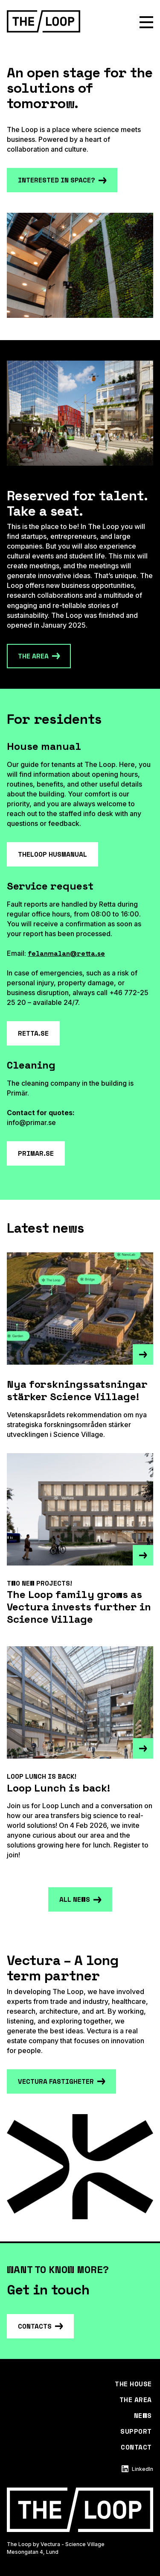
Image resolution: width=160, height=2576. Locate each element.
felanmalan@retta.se (66, 953)
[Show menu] (146, 22)
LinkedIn (137, 2468)
